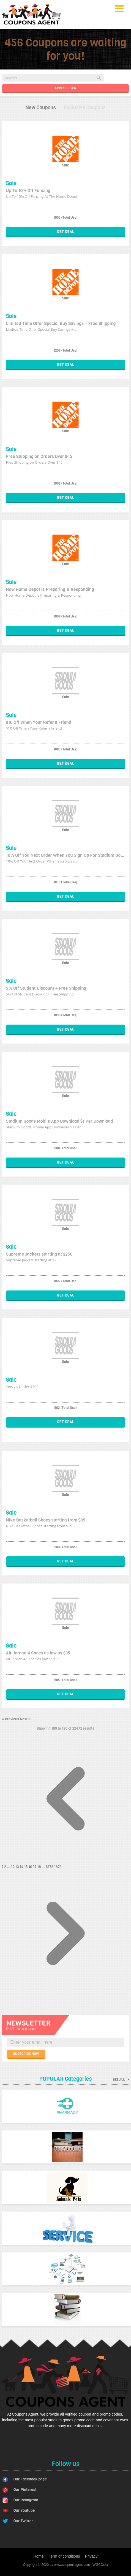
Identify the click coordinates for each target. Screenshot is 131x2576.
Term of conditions (64, 2556)
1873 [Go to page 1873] (57, 1867)
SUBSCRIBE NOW (26, 2054)
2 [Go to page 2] (5, 1867)
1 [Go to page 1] (3, 1867)
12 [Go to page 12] (13, 1867)
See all (121, 2079)
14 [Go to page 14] (22, 1867)
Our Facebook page (30, 2479)
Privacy (91, 2556)
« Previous (11, 1719)
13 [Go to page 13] (17, 1867)
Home (39, 2556)
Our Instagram (25, 2500)
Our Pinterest (25, 2489)
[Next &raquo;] (65, 1995)
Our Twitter (23, 2521)
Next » (25, 1719)
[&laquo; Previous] (65, 1861)
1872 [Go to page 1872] (50, 1867)
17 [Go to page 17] (35, 1867)
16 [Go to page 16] (31, 1867)
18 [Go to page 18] (39, 1867)
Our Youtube (24, 2510)
